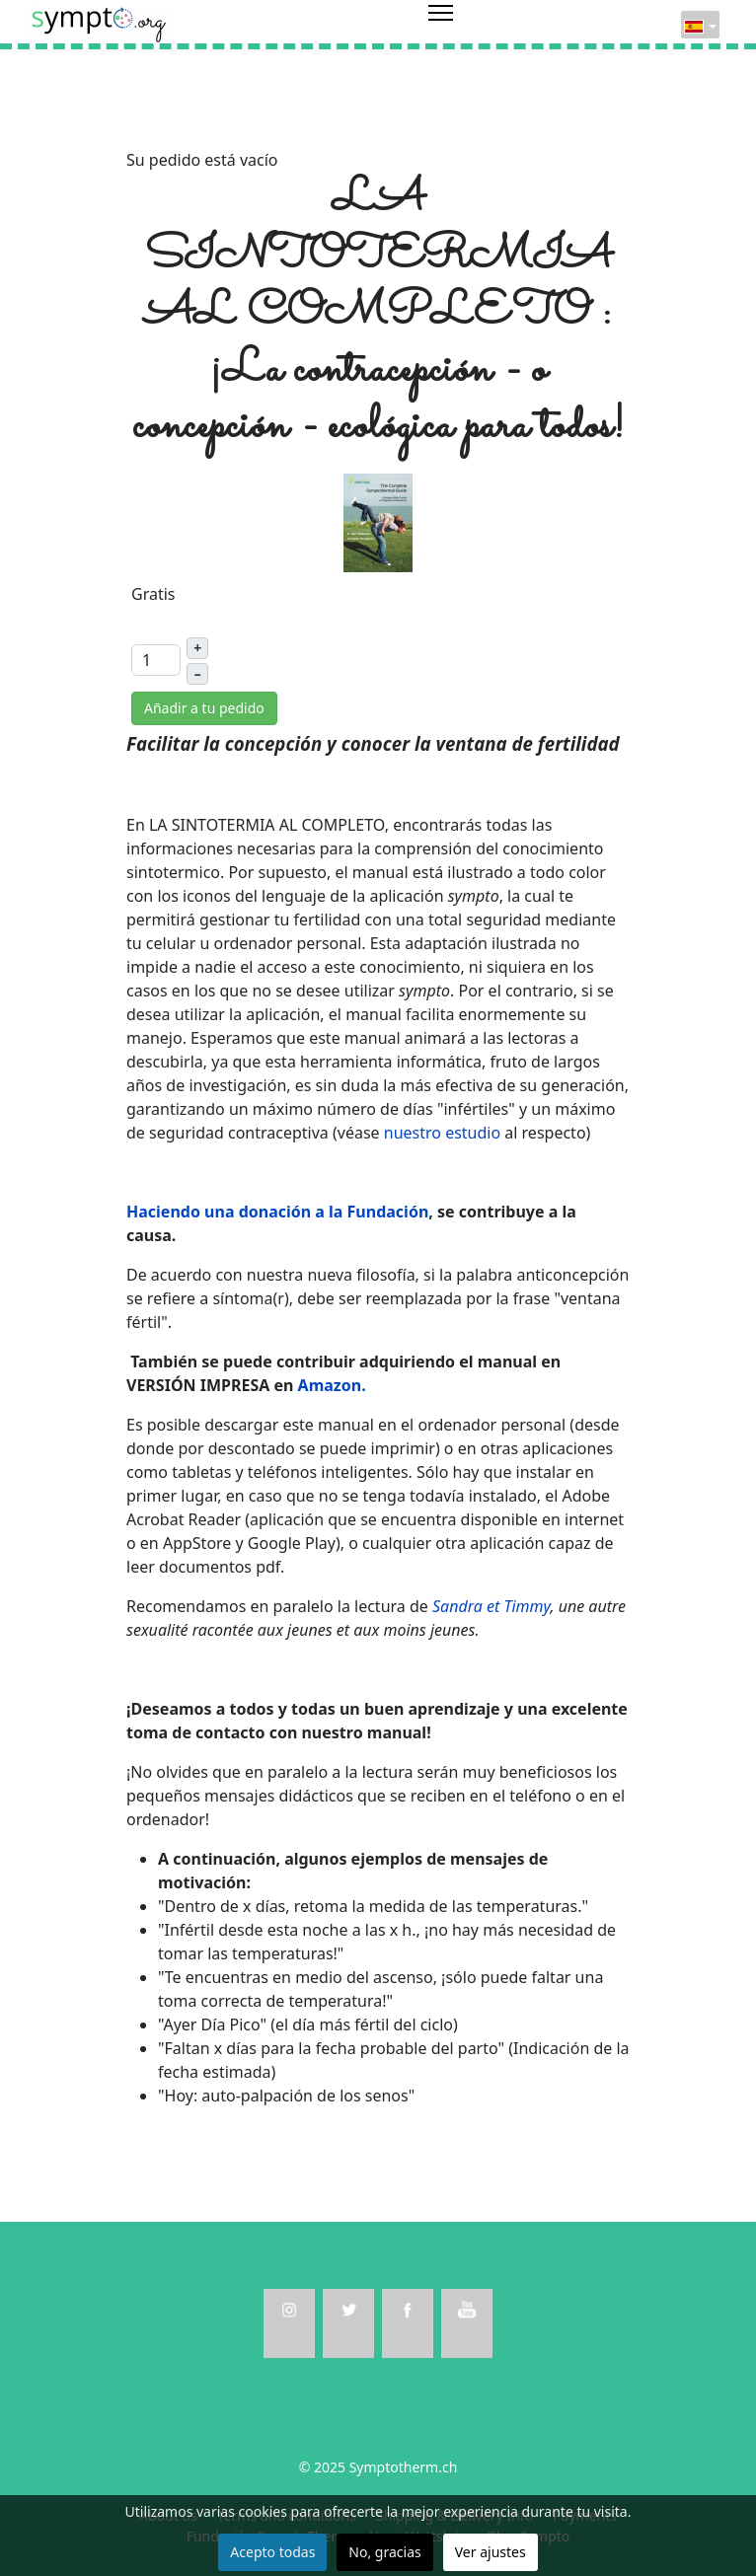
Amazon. (332, 1385)
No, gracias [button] (384, 2551)
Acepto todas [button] (272, 2551)
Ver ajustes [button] (490, 2551)
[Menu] (440, 24)
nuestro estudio (442, 1132)
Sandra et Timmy (491, 1606)
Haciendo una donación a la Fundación (277, 1211)
